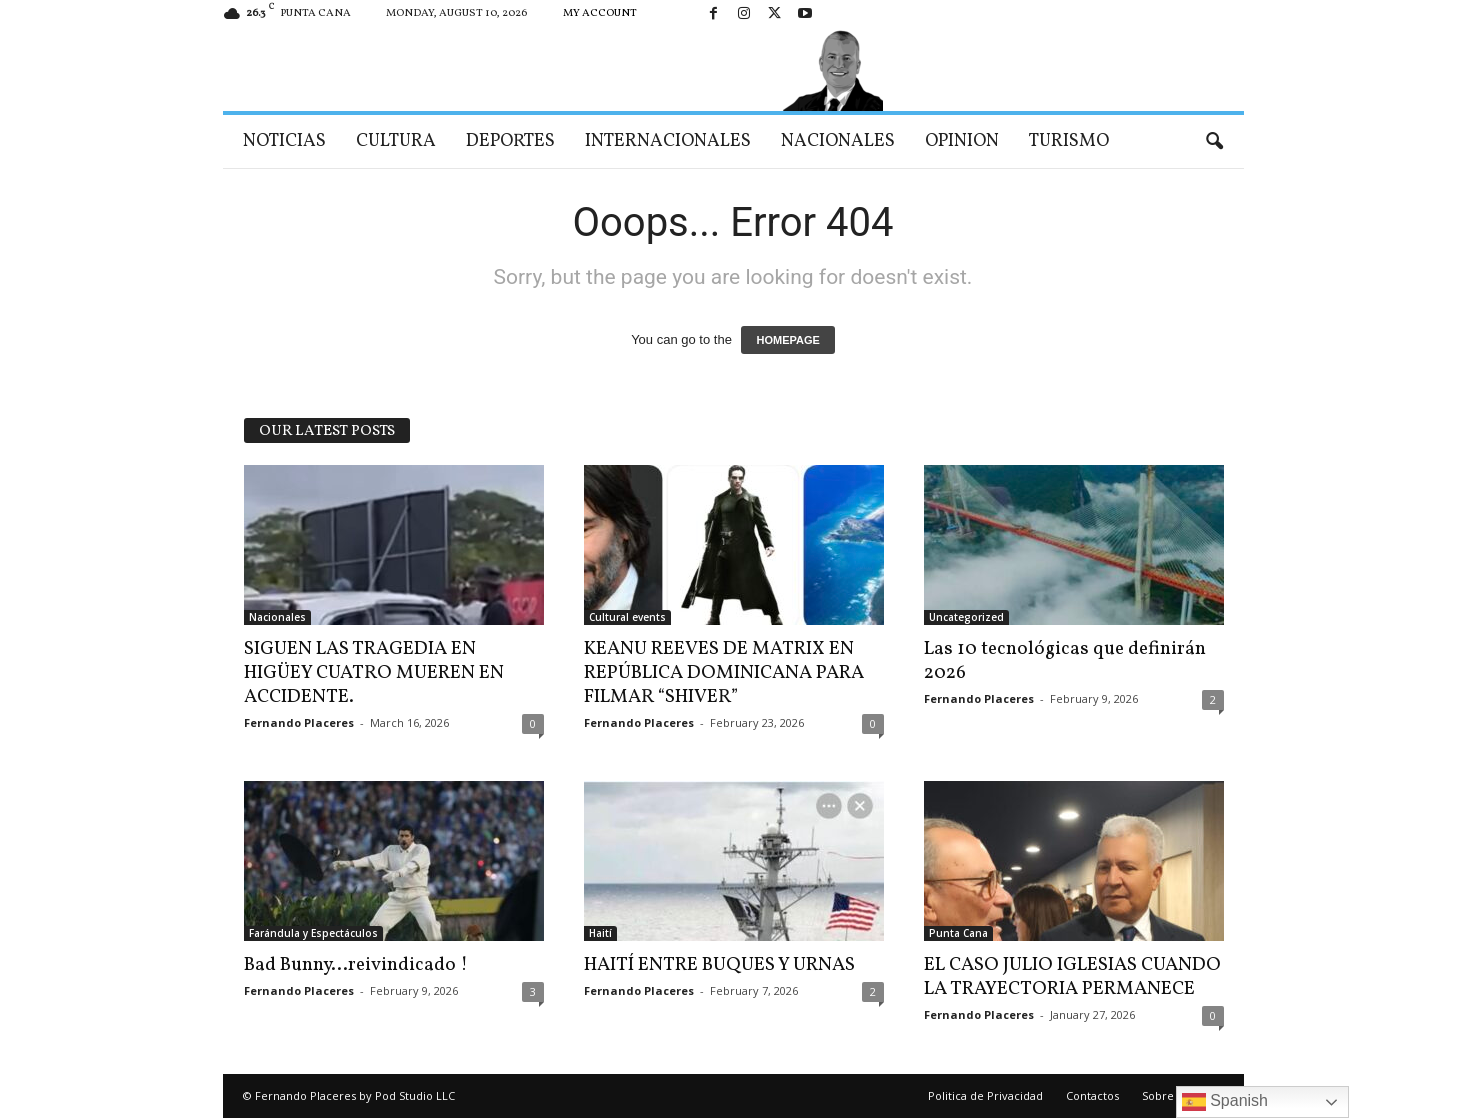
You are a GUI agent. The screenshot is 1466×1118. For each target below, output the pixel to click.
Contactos (1092, 1095)
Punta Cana (958, 933)
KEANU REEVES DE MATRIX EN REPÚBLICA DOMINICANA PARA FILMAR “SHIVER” (724, 673)
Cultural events (627, 617)
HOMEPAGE (787, 340)
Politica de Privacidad (985, 1095)
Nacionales (838, 141)
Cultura (396, 141)
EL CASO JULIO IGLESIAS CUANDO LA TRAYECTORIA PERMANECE (1072, 977)
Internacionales (668, 141)
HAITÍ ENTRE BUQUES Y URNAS (719, 965)
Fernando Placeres (299, 722)
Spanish (1225, 1102)
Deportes (510, 141)
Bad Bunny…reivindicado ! (356, 965)
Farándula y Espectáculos (313, 933)
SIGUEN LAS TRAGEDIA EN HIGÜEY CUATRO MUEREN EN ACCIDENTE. (374, 673)
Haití (600, 933)
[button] (1214, 142)
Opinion (962, 141)
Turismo (1069, 141)
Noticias (284, 141)
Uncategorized (966, 617)
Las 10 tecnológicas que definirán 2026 (1065, 661)
